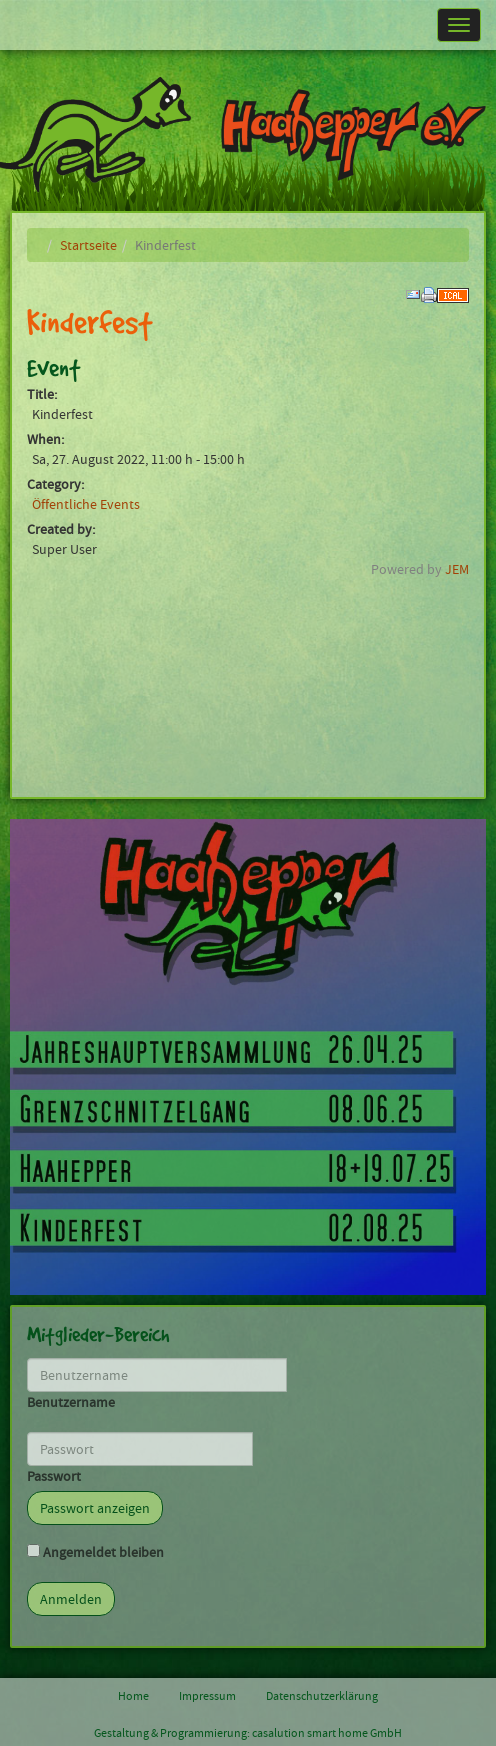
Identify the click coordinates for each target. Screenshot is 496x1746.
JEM (457, 569)
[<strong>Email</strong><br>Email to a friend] (413, 292)
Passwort (54, 1476)
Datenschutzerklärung (322, 1696)
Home (133, 1696)
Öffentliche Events (86, 504)
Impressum (207, 1696)
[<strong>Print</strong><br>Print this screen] (429, 292)
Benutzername (71, 1402)
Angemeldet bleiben (103, 1552)
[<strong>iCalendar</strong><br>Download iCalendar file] (453, 292)
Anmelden (71, 1599)
